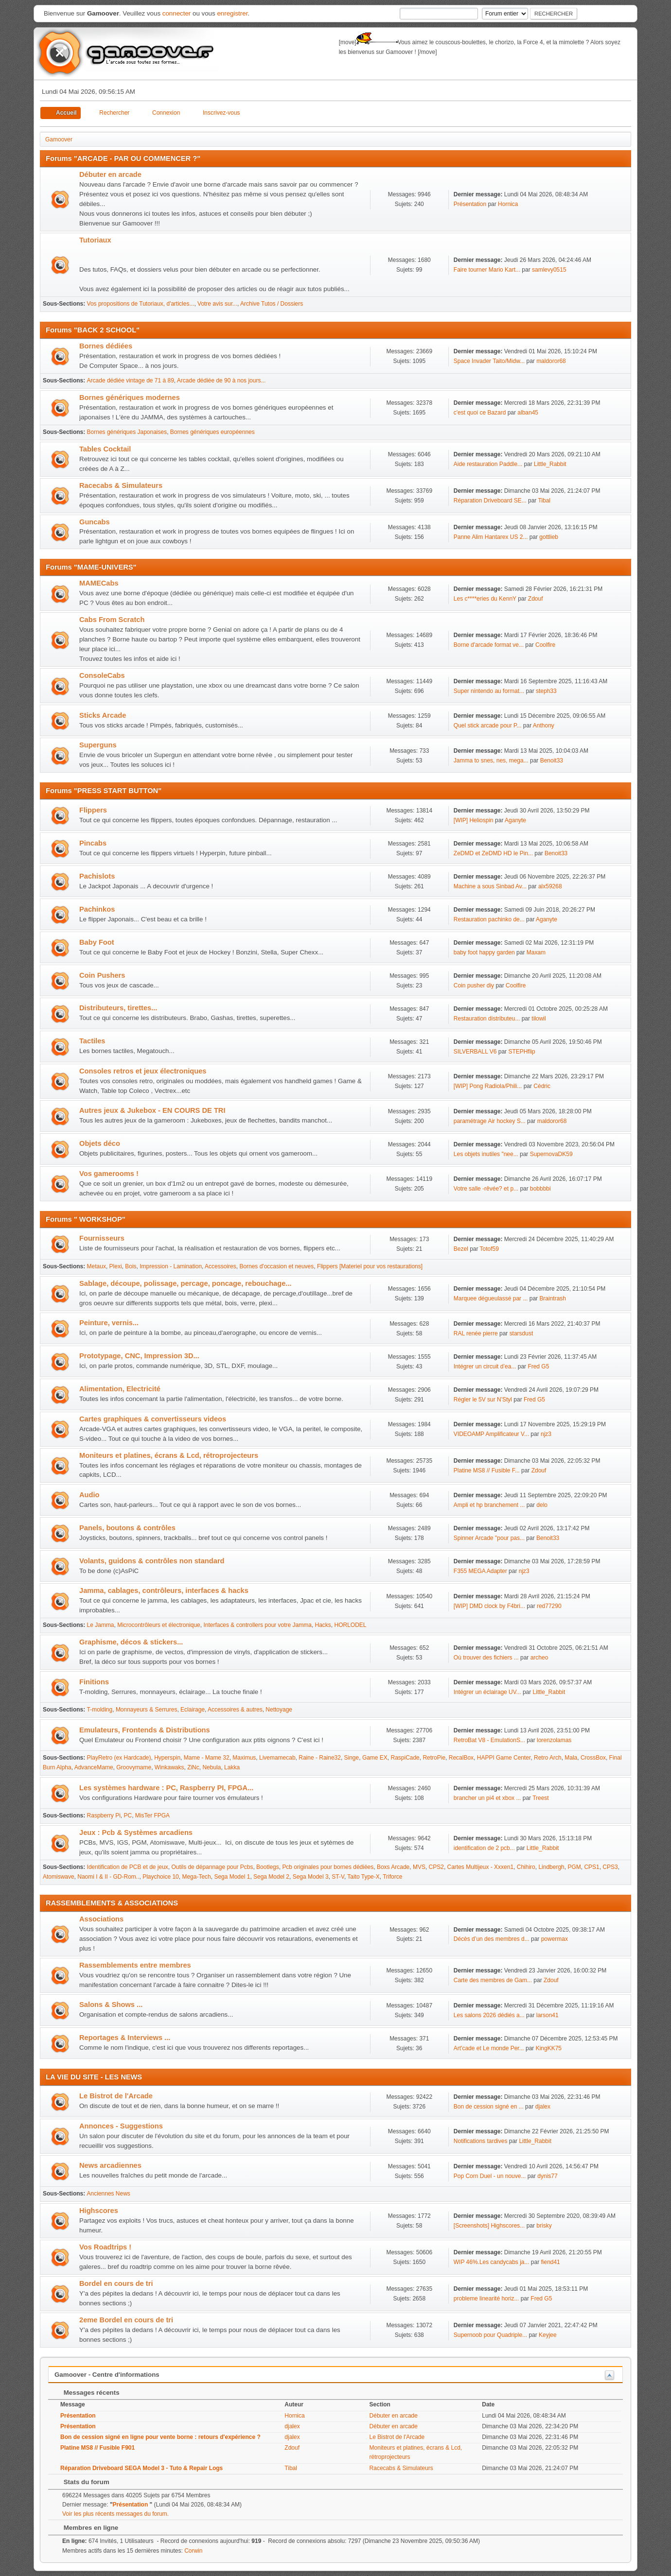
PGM (574, 1867)
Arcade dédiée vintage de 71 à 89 (130, 380)
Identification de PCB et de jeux (127, 1867)
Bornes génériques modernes (129, 397)
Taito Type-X (363, 1876)
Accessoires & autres (235, 1709)
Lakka (232, 1767)
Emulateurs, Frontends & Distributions (144, 1730)
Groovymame (133, 1767)
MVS (419, 1867)
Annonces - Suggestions (121, 2126)
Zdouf (535, 598)
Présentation (471, 204)
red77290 (549, 1606)
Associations (101, 1919)
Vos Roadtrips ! (105, 2247)
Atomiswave (58, 1876)
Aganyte (515, 820)
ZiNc (193, 1767)
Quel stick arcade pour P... (488, 725)
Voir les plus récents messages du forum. (115, 2513)
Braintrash (552, 1298)
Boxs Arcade (393, 1867)
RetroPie (434, 1757)
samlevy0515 (549, 269)
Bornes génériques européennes (212, 432)
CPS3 (610, 1867)
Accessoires (220, 1266)
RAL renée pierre (476, 1333)
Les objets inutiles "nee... (486, 1154)
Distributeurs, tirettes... (118, 1008)
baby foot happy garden (484, 952)
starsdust (521, 1333)
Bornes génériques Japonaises (127, 432)
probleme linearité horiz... (486, 2298)
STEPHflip (521, 1051)
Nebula (211, 1767)
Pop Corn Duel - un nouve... (490, 2176)
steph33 (546, 691)
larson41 (547, 2015)
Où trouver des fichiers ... (486, 1657)
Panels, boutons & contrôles (127, 1528)
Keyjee (548, 2335)
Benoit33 (551, 760)
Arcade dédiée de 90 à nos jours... (221, 380)
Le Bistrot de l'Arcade (116, 2096)
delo (541, 1505)
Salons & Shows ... (110, 2004)
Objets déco (99, 1143)
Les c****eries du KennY (485, 598)
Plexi (115, 1266)
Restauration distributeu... (487, 1018)
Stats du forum (81, 2482)
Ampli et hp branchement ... (489, 1505)
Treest (540, 1798)
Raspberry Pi (104, 1815)
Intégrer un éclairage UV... (487, 1692)
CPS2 (436, 1867)
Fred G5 (538, 1366)
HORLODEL (351, 1625)
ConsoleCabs (102, 675)
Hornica (508, 204)
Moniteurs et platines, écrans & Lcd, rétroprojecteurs (168, 1455)
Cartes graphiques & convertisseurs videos (152, 1419)
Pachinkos (97, 909)
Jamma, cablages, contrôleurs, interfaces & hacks (163, 1590)
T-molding (100, 1709)
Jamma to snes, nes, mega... (491, 760)
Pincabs (92, 843)
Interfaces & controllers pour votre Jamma (257, 1625)
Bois (130, 1266)
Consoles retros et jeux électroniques (142, 1071)
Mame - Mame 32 (207, 1757)
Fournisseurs (101, 1238)
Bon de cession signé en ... (489, 2106)
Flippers (93, 810)
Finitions (94, 1682)
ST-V (338, 1876)
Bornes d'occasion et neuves (276, 1266)
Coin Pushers (102, 975)
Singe (351, 1757)
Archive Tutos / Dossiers (271, 303)
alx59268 (550, 886)
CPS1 (591, 1867)
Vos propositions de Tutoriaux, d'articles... (140, 303)
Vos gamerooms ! (109, 1173)
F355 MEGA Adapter (480, 1571)
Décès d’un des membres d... (492, 1939)
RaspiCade (405, 1757)
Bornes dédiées (105, 346)
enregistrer (232, 13)
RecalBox (461, 1757)
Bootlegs (267, 1867)
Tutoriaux (95, 240)
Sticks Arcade (102, 715)
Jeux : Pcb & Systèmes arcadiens (136, 1832)
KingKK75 (549, 2048)
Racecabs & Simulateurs (120, 485)
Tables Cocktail (105, 449)
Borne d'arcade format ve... (489, 644)
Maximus (244, 1757)
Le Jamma (100, 1625)
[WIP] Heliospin (474, 820)
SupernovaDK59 (551, 1154)
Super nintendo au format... (489, 691)
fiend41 (550, 2262)
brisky (543, 2225)
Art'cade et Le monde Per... (489, 2048)
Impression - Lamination (171, 1266)
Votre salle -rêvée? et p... (486, 1188)
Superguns (98, 745)
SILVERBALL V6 (475, 1051)
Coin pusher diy (474, 985)
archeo (539, 1657)
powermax (554, 1939)
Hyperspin (167, 1757)
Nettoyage (278, 1709)
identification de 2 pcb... (484, 1848)
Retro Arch (548, 1757)
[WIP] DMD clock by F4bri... (489, 1606)
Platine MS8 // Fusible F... (487, 1470)
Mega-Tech (196, 1876)
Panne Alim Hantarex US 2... (491, 537)
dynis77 (547, 2176)
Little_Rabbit (550, 464)
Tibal (544, 500)
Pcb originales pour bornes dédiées (327, 1867)
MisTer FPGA (152, 1815)
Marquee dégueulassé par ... (491, 1298)
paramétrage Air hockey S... (490, 1121)
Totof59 (489, 1248)
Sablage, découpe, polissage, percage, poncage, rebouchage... (185, 1283)
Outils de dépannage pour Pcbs (212, 1867)
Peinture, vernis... (109, 1323)
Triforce (392, 1876)
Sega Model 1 (232, 1876)
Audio (89, 1495)
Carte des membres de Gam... (493, 1980)
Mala (571, 1757)
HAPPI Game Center (504, 1757)
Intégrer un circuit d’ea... (485, 1366)
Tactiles (92, 1041)
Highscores (98, 2210)
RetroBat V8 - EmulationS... (489, 1740)
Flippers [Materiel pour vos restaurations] (370, 1266)
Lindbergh (551, 1867)
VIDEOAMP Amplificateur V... (491, 1434)
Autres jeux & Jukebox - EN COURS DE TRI (152, 1110)
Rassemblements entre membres (135, 1965)
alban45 (527, 412)
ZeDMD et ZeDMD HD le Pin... (493, 853)
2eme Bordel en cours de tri (126, 2320)
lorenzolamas (554, 1740)
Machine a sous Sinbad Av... (490, 886)
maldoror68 (551, 361)
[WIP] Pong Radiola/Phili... (488, 1086)
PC (128, 1815)
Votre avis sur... (217, 303)
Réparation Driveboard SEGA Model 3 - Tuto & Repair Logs (141, 2468)
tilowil (538, 1018)
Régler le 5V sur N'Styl (483, 1399)
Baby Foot (96, 942)
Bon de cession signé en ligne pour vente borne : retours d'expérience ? (160, 2437)
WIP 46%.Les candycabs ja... (492, 2262)
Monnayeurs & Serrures (146, 1709)
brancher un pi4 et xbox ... (487, 1798)
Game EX (375, 1757)
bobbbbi (540, 1188)
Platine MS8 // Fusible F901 (97, 2447)
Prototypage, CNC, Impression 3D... (139, 1356)
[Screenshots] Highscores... (489, 2225)
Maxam (536, 952)
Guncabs (94, 522)
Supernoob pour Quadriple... (490, 2335)
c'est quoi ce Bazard (480, 412)
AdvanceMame (93, 1767)
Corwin (193, 2550)
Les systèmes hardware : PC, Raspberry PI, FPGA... (166, 1788)
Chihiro (526, 1867)
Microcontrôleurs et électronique (158, 1625)
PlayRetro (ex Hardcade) (119, 1757)
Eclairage (192, 1709)
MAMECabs (99, 583)
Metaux (96, 1266)
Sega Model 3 (311, 1876)
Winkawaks (169, 1767)
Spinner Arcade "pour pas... (489, 1538)
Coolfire (545, 644)
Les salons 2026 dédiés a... (489, 2015)
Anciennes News (108, 2193)
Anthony (543, 725)
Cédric (541, 1086)
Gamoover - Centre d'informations (106, 2374)
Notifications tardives (481, 2141)
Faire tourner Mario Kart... (487, 269)
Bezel (461, 1248)
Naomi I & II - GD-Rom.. (108, 1876)
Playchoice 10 (160, 1876)
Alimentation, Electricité (119, 1389)
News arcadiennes (110, 2165)
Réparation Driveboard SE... (490, 500)
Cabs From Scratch (111, 619)
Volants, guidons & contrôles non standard (152, 1561)
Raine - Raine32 (320, 1757)
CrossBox (593, 1757)
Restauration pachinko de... (489, 919)
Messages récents (87, 2392)
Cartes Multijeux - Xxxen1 (480, 1867)
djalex (542, 2106)
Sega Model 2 (271, 1876)
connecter (176, 13)
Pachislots (97, 876)
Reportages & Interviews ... (124, 2037)
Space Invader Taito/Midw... (489, 361)
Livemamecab (277, 1757)
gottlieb (548, 537)
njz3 (546, 1434)
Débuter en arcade (110, 174)
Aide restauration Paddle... (488, 464)
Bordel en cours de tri (116, 2283)
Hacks (323, 1625)
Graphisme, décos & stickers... (131, 1642)
